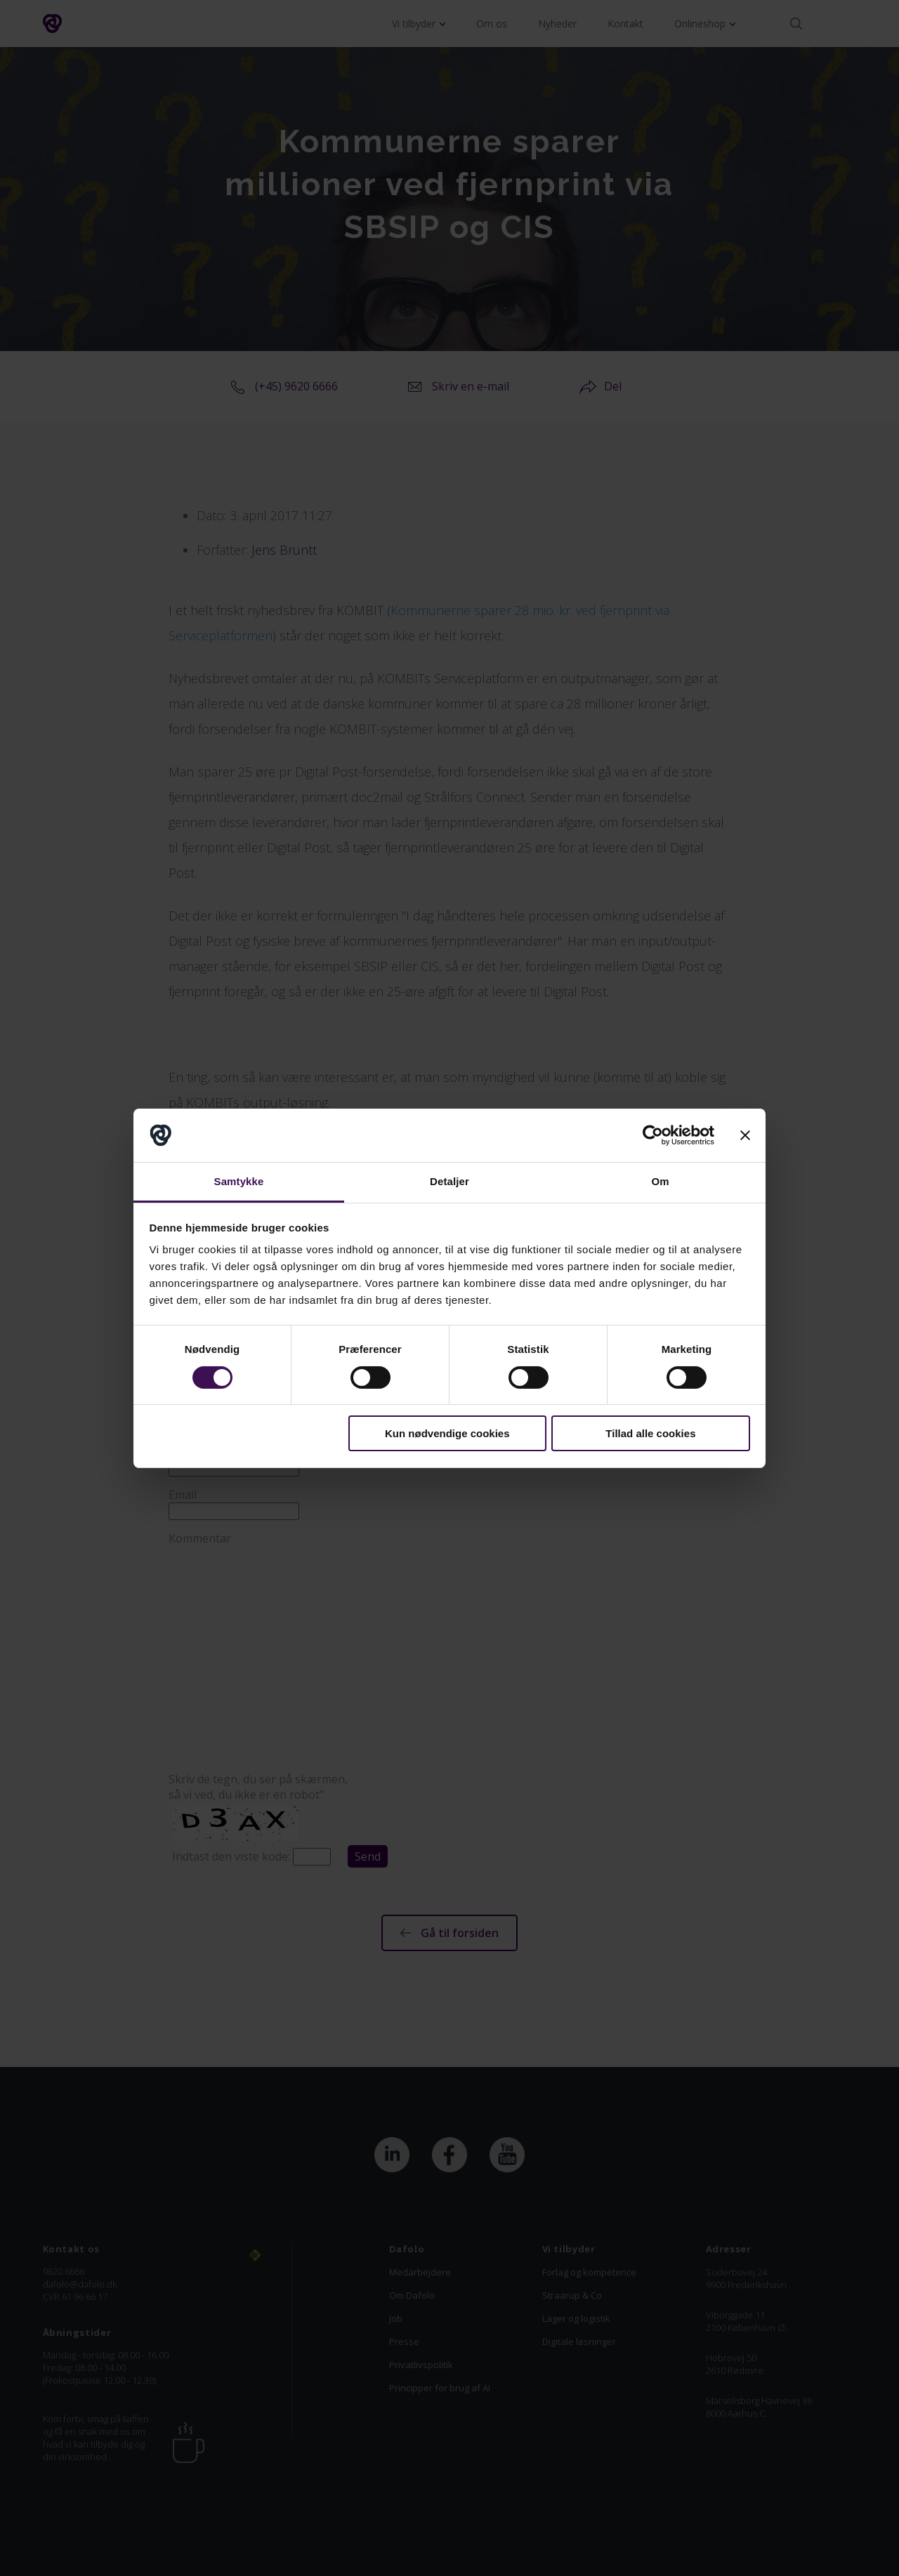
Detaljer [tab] (449, 1181)
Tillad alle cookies (650, 1433)
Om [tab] (660, 1181)
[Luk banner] (745, 1135)
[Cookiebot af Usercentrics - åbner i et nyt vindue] (652, 1135)
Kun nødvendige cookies (447, 1433)
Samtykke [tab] (239, 1181)
